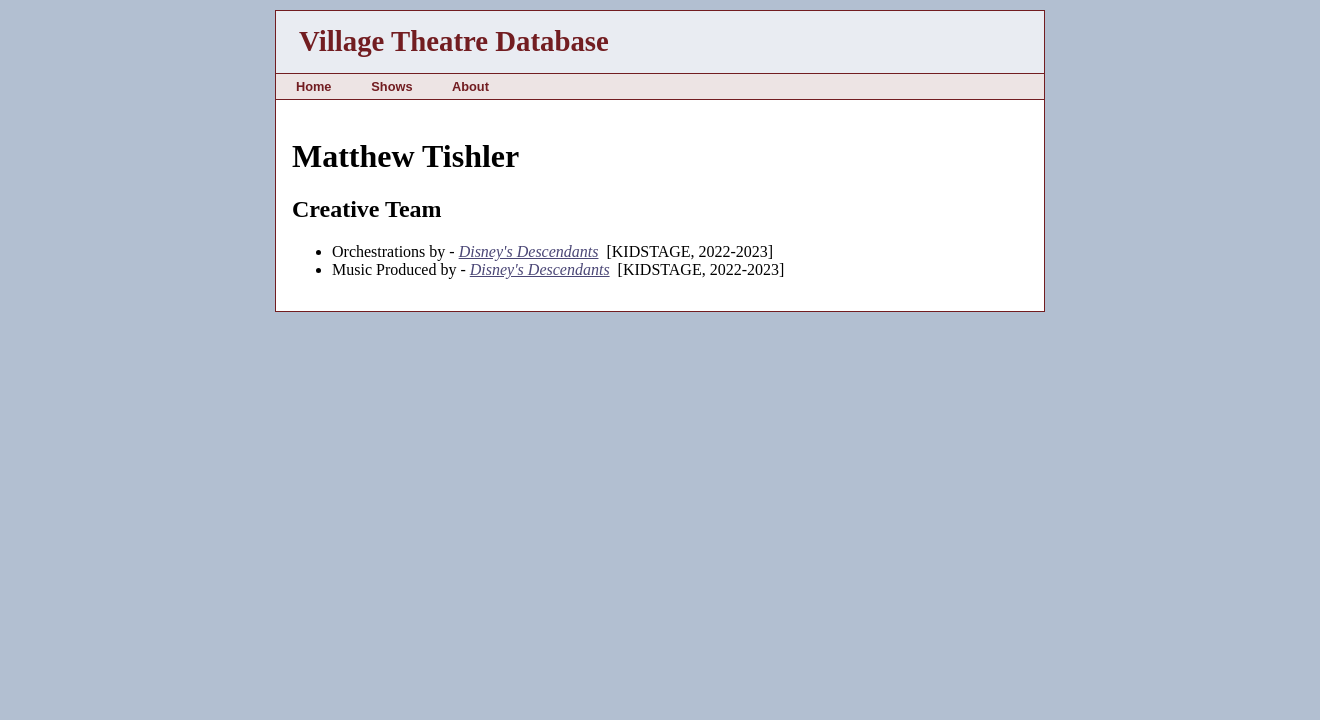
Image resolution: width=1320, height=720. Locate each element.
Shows (391, 86)
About (470, 86)
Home (314, 86)
